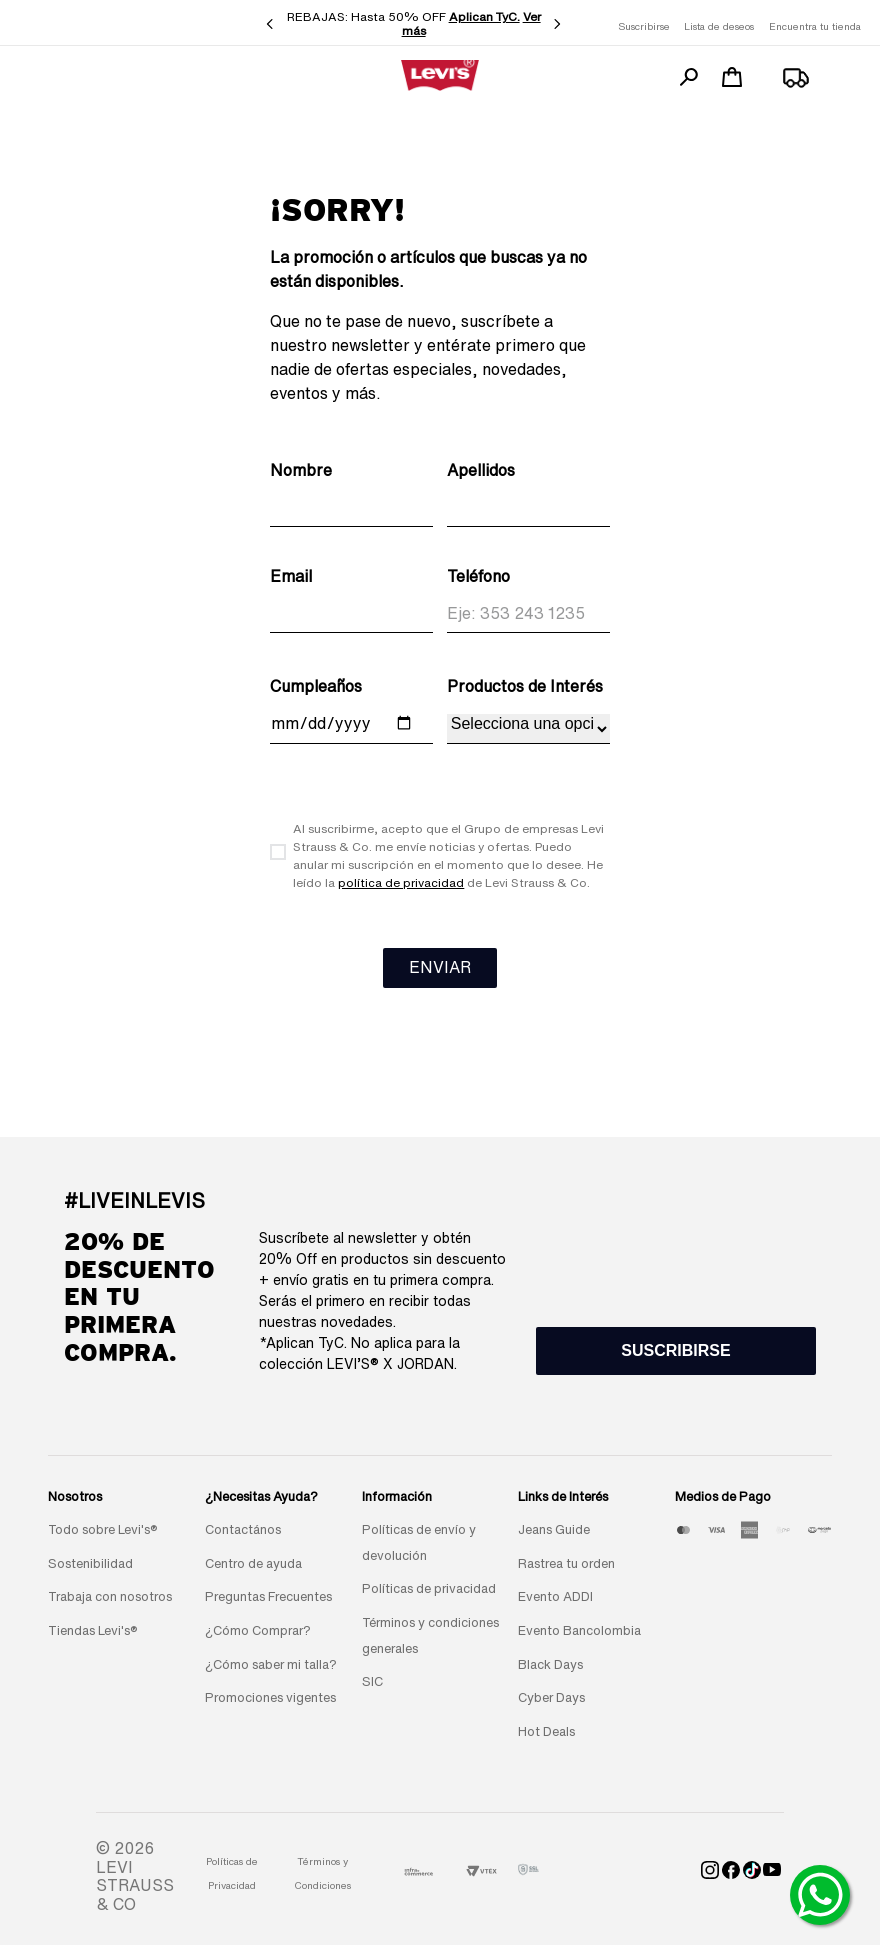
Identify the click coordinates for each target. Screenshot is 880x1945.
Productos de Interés (525, 686)
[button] (676, 1351)
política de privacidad (401, 882)
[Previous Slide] (270, 24)
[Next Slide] (557, 24)
